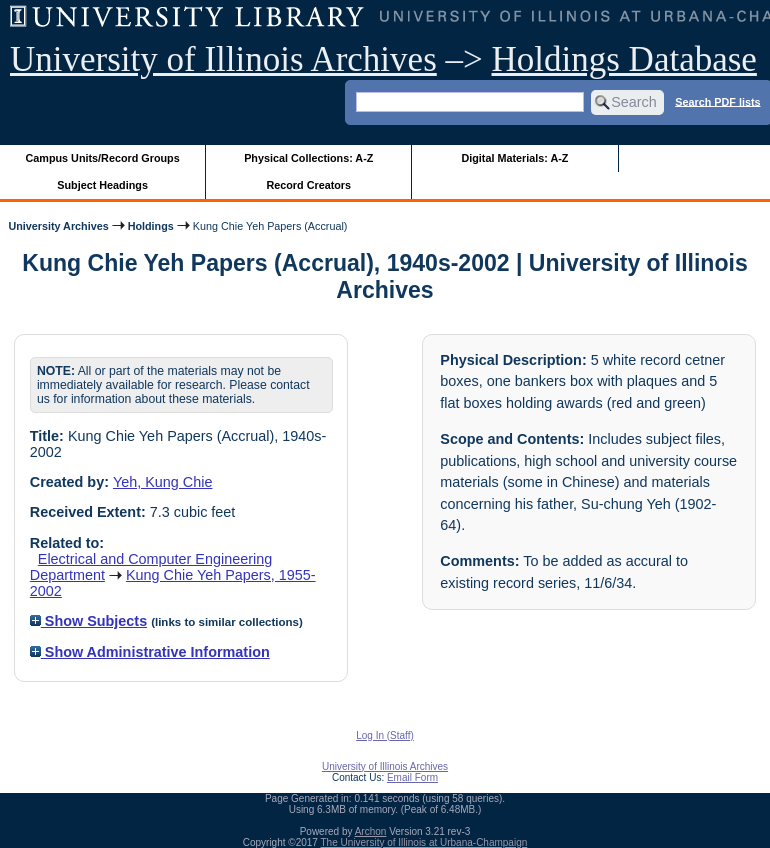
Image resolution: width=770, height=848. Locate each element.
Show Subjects (88, 621)
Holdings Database (624, 59)
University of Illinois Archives (223, 59)
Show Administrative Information (150, 652)
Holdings (151, 226)
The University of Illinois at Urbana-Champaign (424, 842)
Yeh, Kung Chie (162, 482)
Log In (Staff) (385, 735)
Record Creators (308, 185)
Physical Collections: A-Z (308, 158)
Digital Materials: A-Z (514, 158)
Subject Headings (102, 185)
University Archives (58, 226)
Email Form (412, 777)
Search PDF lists (717, 101)
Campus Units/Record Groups (103, 158)
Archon (371, 831)
